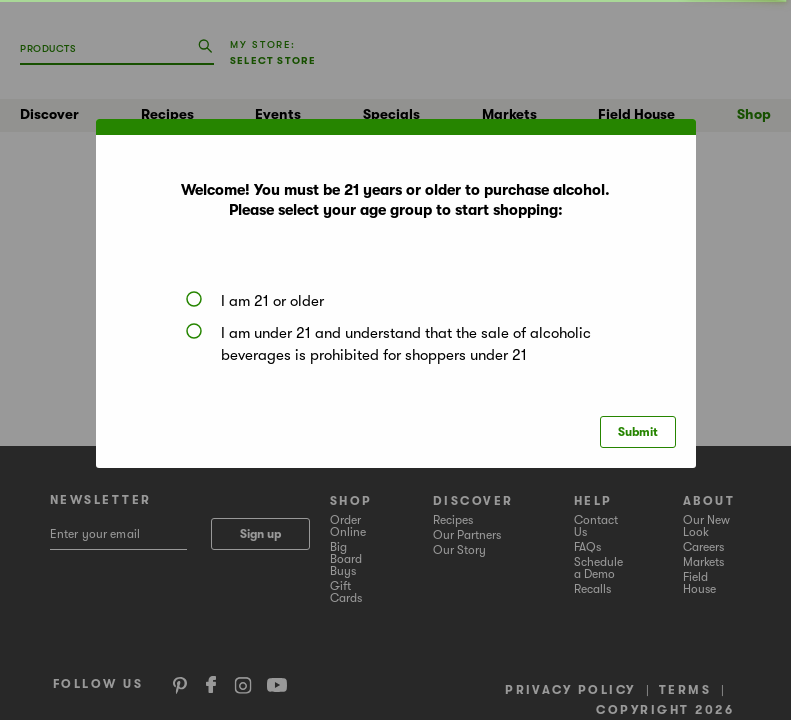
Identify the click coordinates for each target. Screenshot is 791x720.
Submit (638, 432)
